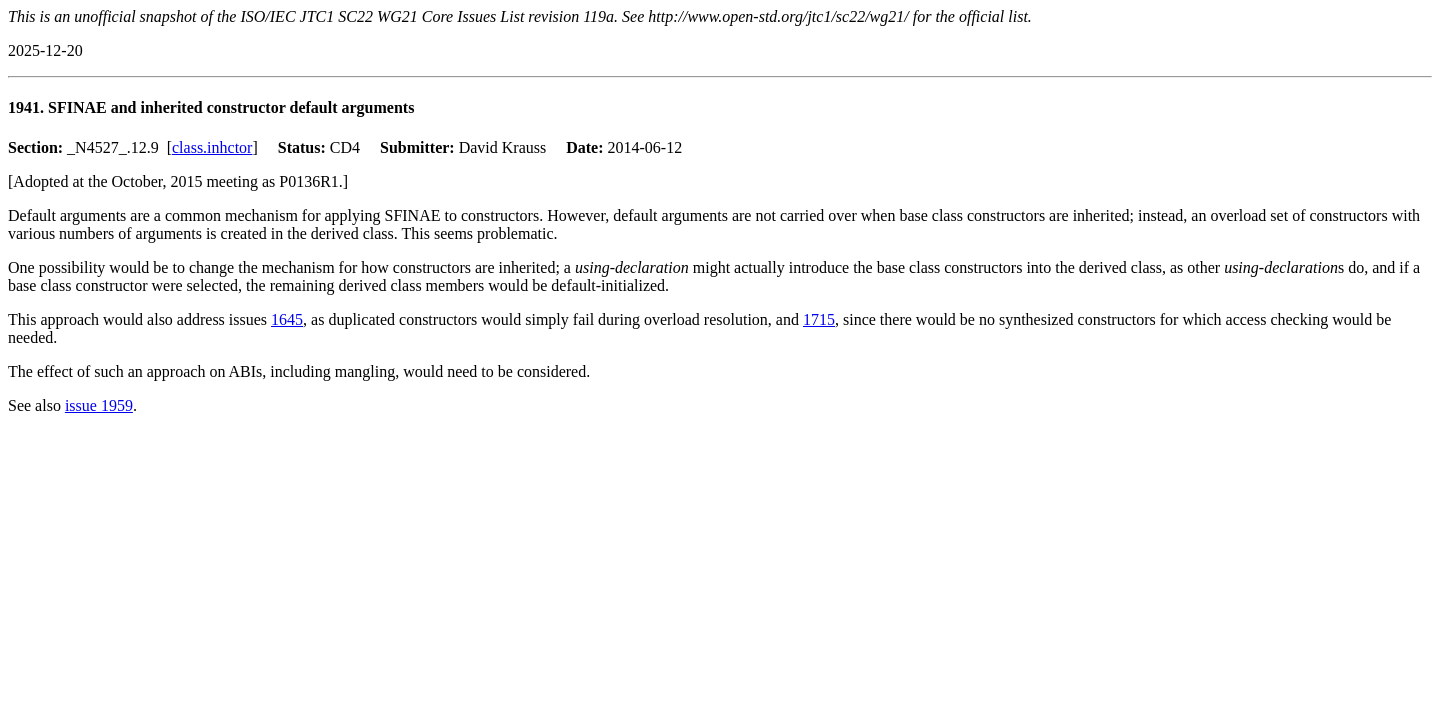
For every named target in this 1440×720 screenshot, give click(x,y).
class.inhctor (212, 147)
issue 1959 (99, 405)
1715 (819, 319)
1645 (287, 319)
